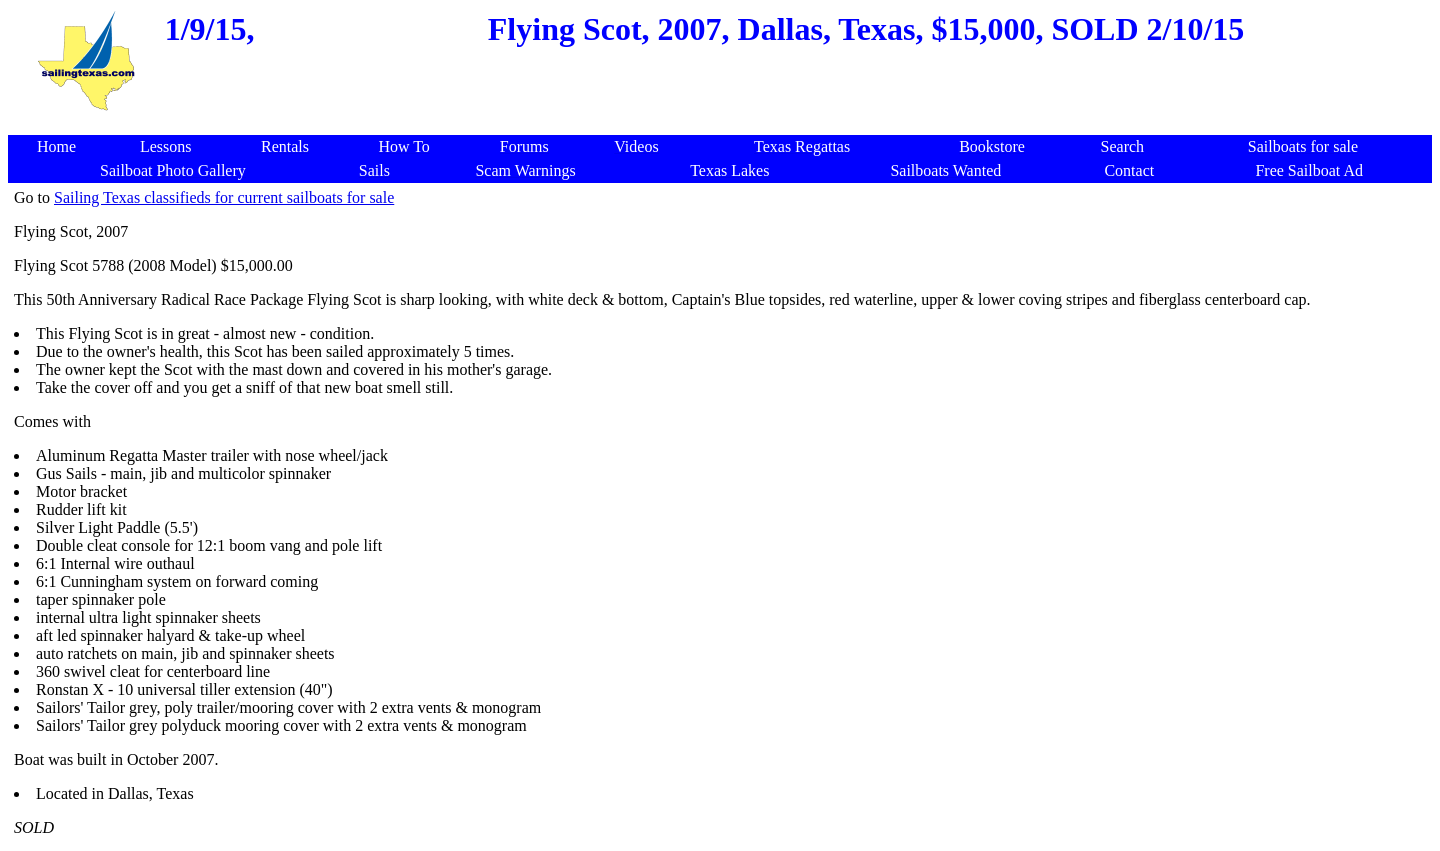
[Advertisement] (724, 124)
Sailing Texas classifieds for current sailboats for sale (224, 197)
